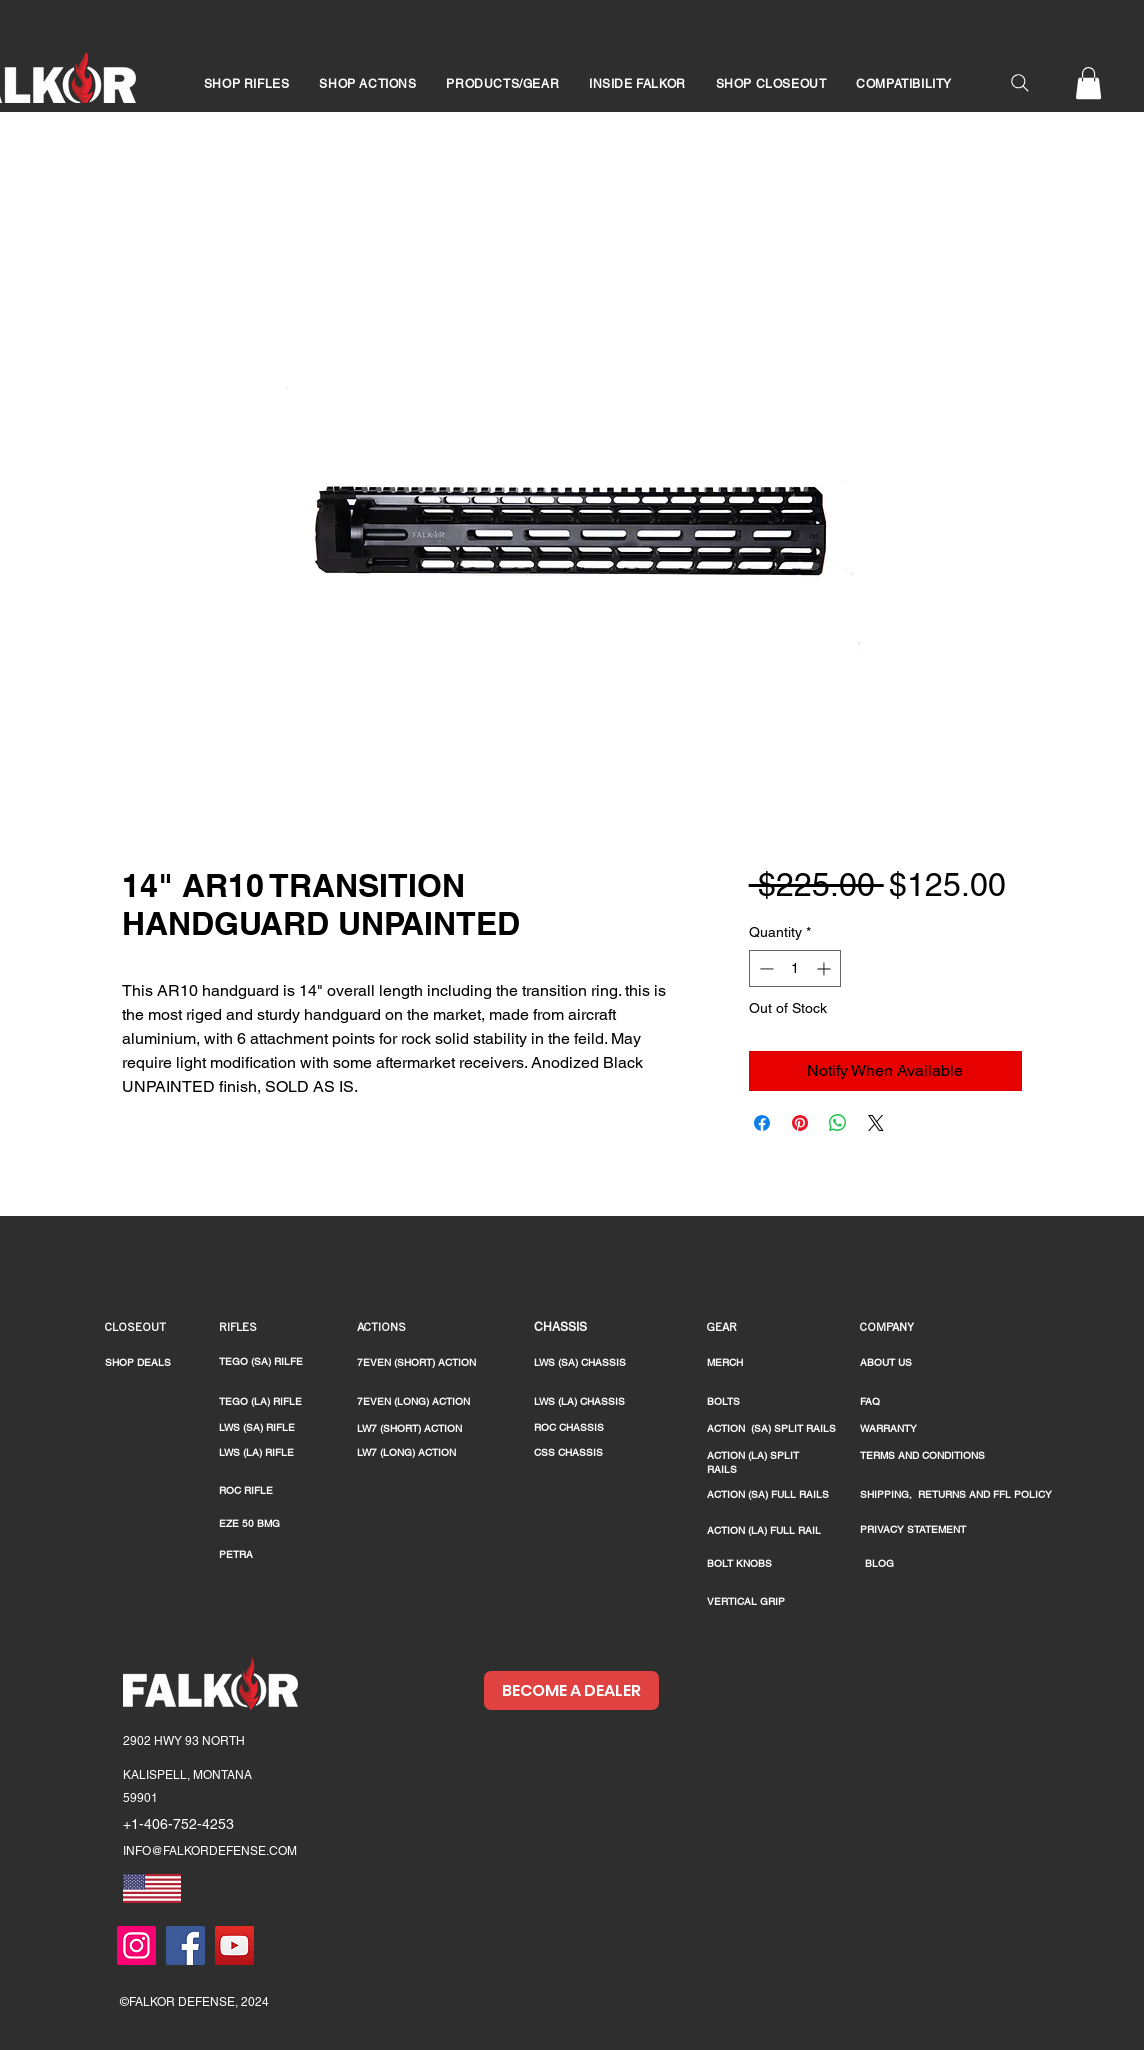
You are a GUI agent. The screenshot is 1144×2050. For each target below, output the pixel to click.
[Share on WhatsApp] (838, 1123)
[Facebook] (185, 1945)
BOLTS (723, 1401)
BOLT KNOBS (739, 1563)
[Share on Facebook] (762, 1123)
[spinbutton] (795, 968)
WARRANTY (888, 1428)
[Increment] (825, 968)
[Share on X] (876, 1123)
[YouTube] (234, 1945)
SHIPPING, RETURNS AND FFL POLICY (956, 1494)
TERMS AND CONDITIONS (922, 1455)
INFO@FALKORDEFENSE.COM (210, 1851)
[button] (246, 84)
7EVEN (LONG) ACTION (413, 1401)
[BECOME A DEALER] (571, 1690)
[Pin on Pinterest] (800, 1123)
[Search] (1020, 83)
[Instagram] (136, 1945)
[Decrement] (764, 968)
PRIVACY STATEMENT (913, 1529)
